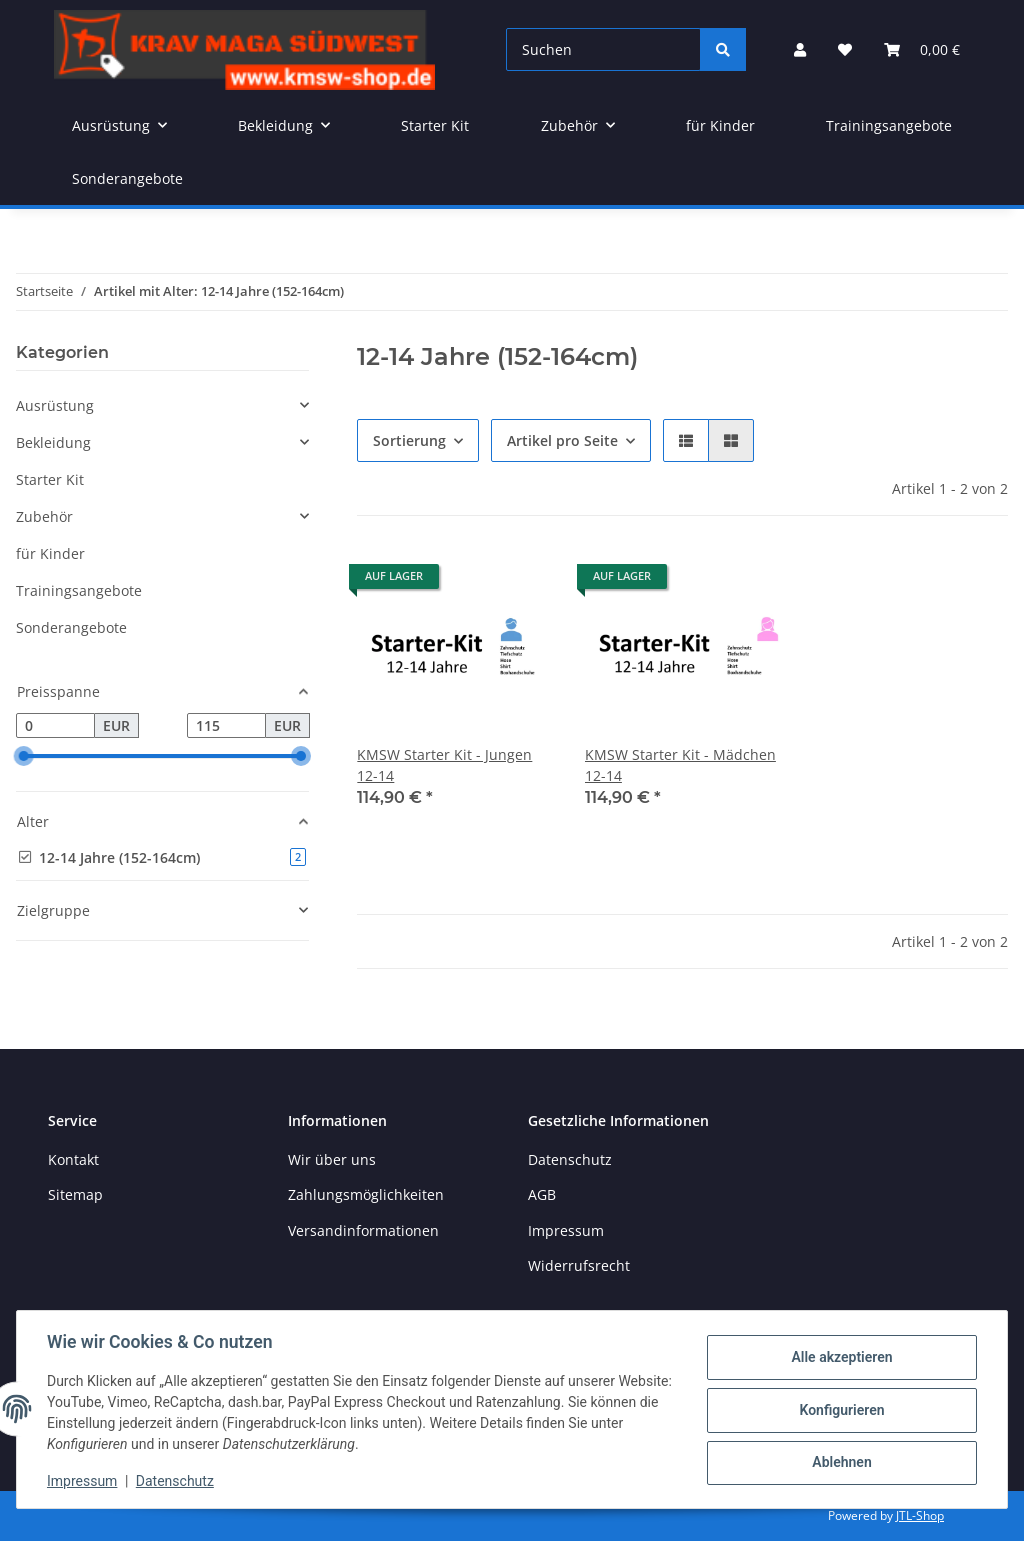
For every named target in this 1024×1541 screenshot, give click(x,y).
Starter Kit (50, 479)
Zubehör (44, 516)
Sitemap (75, 1194)
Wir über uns (332, 1159)
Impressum (84, 1481)
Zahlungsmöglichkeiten (366, 1194)
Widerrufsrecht (579, 1265)
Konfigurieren (839, 1410)
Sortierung (409, 440)
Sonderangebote (71, 627)
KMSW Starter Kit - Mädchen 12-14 (680, 765)
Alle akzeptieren (839, 1358)
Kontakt (73, 1159)
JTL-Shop (920, 1515)
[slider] (24, 757)
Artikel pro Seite (562, 440)
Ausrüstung (55, 405)
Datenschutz (177, 1481)
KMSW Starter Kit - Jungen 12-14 (444, 765)
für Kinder (50, 553)
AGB (542, 1194)
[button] (800, 49)
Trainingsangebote (79, 590)
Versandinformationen (363, 1230)
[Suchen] (603, 49)
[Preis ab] (55, 726)
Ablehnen (839, 1462)
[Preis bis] (226, 726)
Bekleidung (53, 442)
